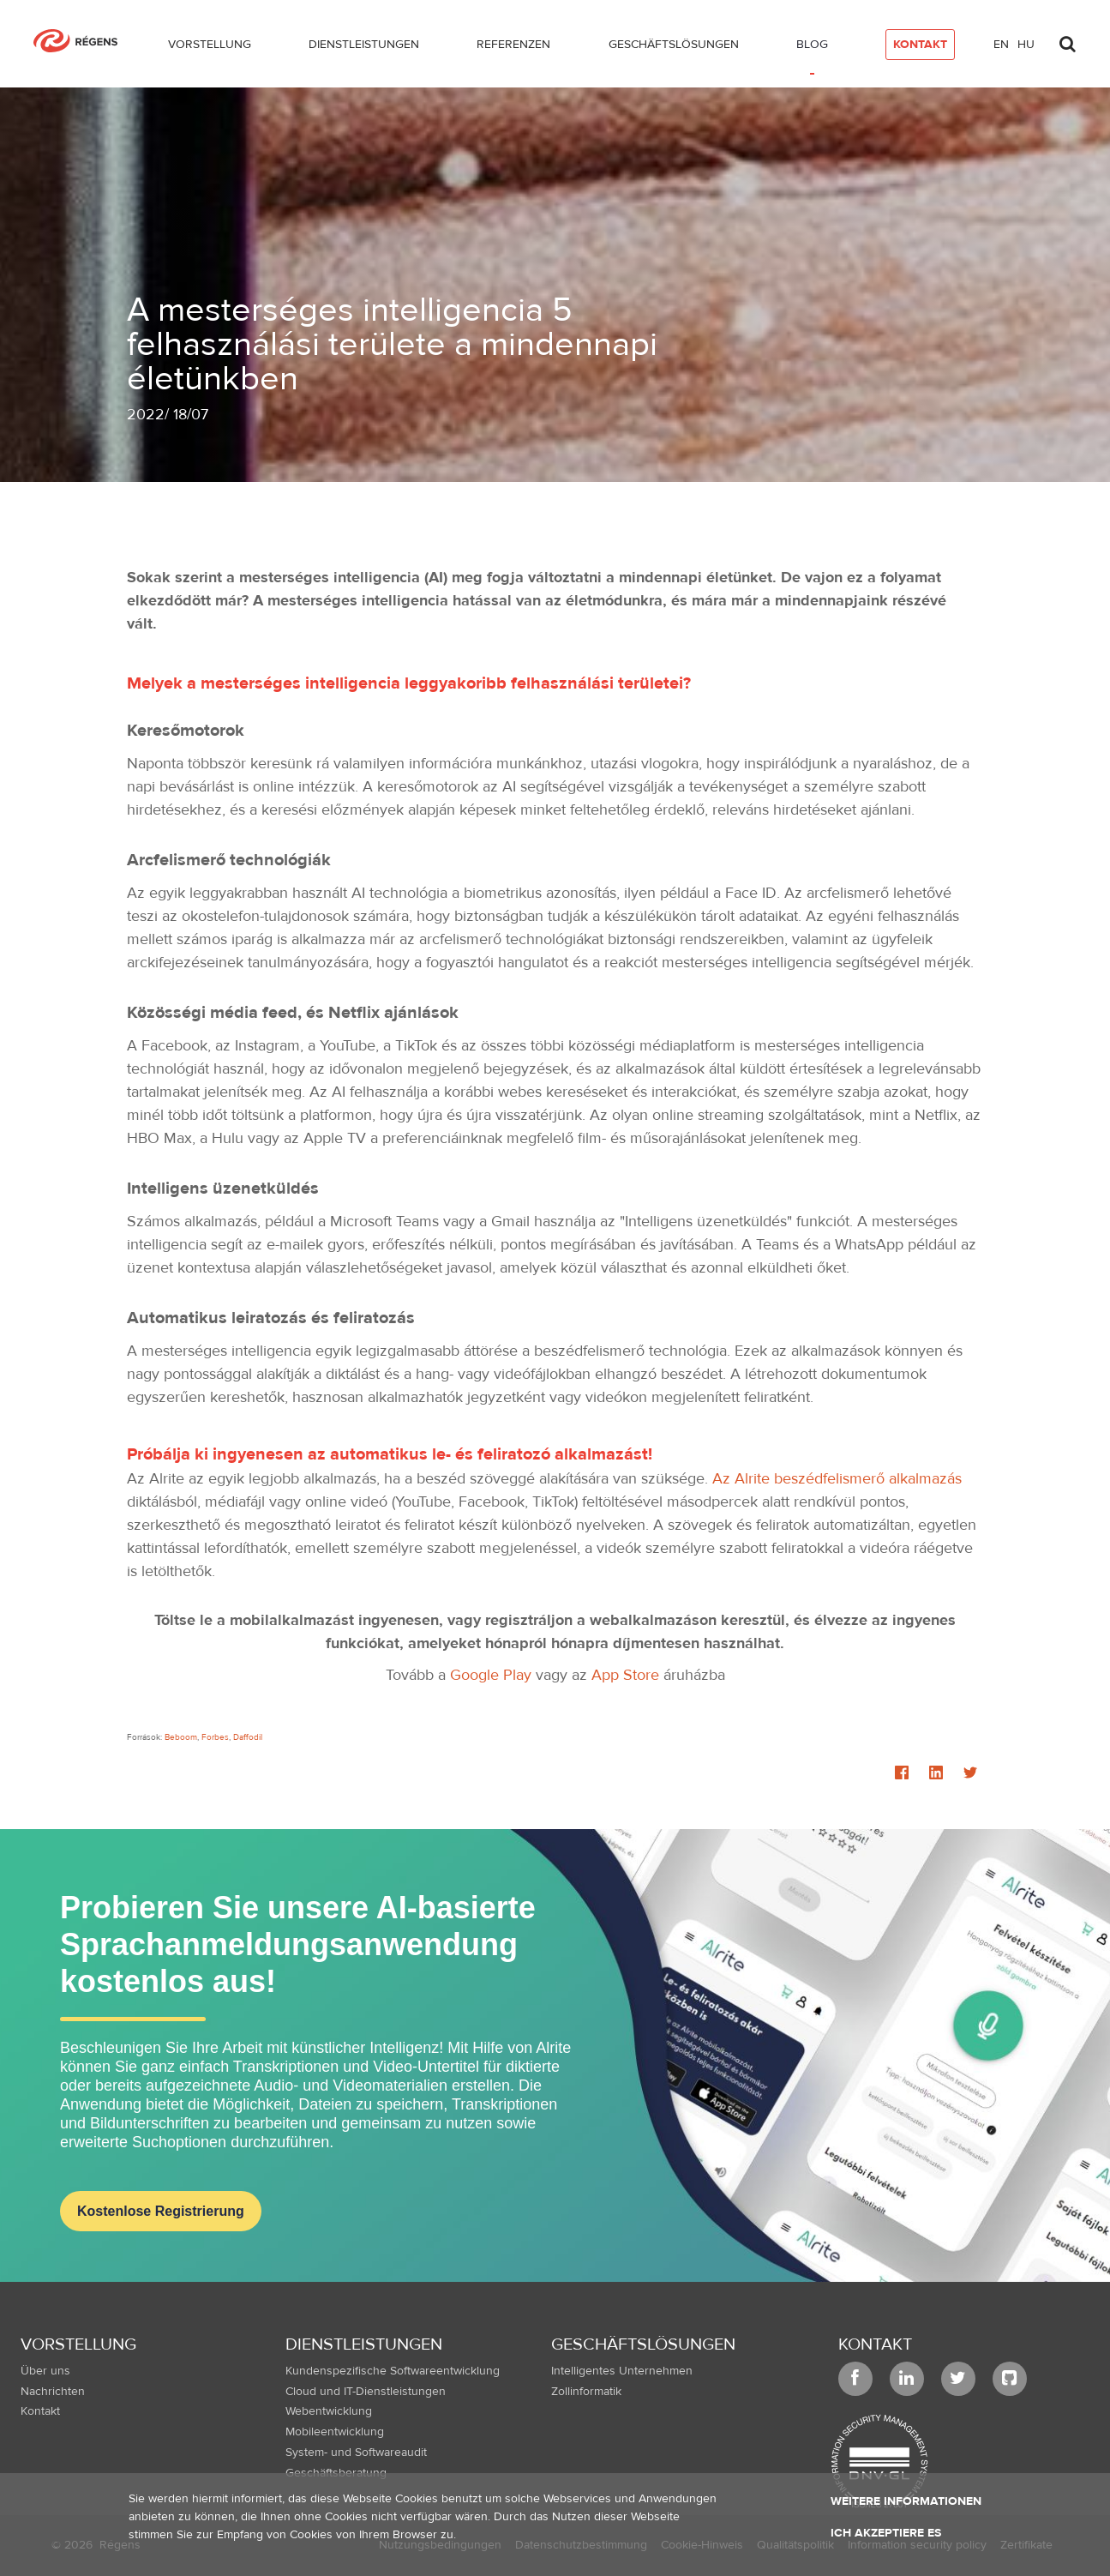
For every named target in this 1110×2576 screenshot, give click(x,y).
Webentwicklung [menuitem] (328, 2411)
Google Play (490, 1675)
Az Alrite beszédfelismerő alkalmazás (837, 1479)
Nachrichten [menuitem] (53, 2391)
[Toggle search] (1068, 39)
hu (1026, 44)
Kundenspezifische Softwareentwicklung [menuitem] (392, 2371)
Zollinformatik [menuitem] (586, 2391)
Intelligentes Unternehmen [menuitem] (622, 2371)
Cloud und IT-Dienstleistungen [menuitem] (365, 2391)
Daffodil (247, 1736)
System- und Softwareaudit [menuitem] (356, 2452)
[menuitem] (209, 48)
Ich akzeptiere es (886, 2533)
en (1001, 44)
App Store (625, 1675)
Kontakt (875, 2344)
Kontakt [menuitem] (40, 2411)
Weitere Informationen (906, 2501)
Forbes (215, 1736)
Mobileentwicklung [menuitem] (334, 2432)
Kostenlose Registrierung (160, 2211)
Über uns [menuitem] (45, 2371)
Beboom (181, 1736)
